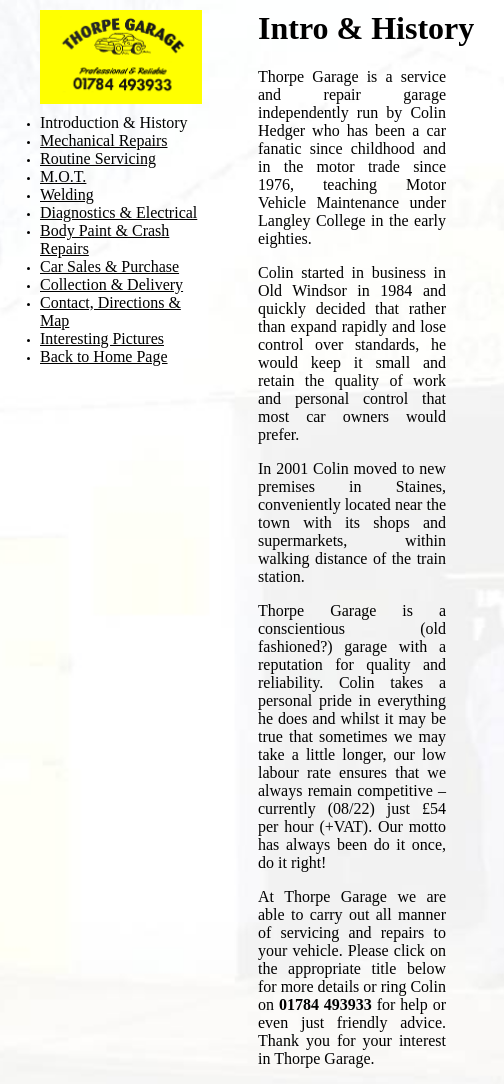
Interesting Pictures (102, 338)
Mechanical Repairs (104, 140)
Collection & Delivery (111, 284)
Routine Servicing (98, 158)
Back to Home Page (104, 356)
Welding (67, 194)
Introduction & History (114, 122)
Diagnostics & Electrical (118, 212)
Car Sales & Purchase (109, 266)
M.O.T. (63, 176)
